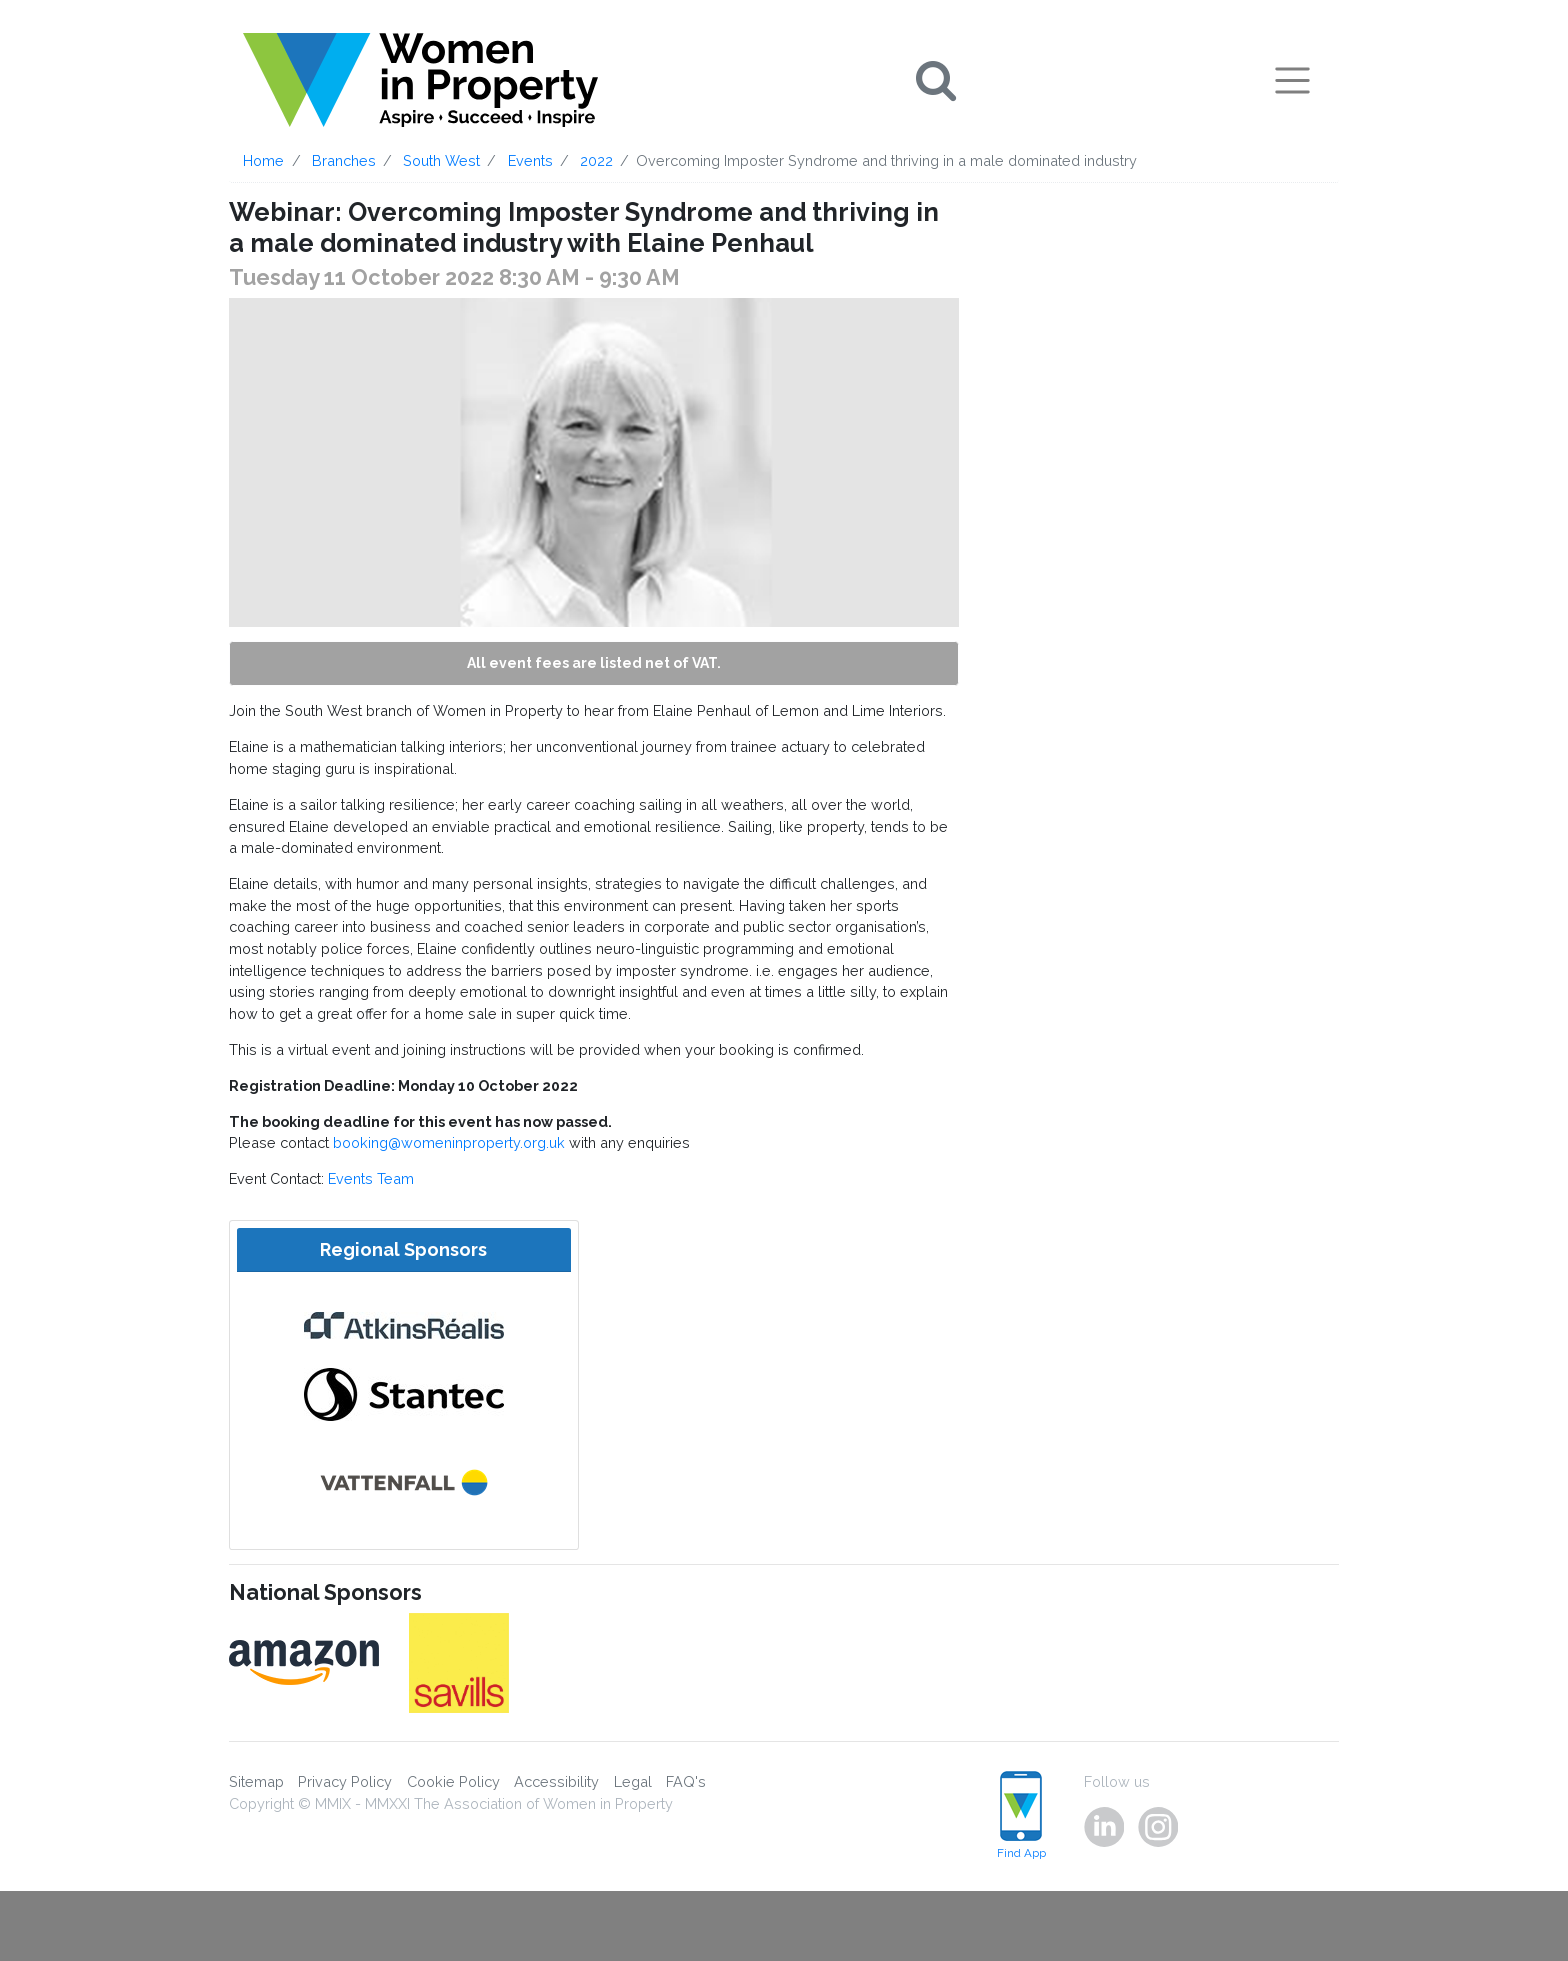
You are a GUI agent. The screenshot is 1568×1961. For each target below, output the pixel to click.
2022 (596, 160)
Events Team (371, 1178)
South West (441, 160)
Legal (633, 1781)
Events (530, 160)
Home (263, 160)
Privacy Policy (345, 1781)
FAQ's (686, 1781)
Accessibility (556, 1781)
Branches (344, 160)
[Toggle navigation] (1292, 80)
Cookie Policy (453, 1781)
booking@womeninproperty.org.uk (449, 1142)
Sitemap (256, 1781)
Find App (1021, 1815)
